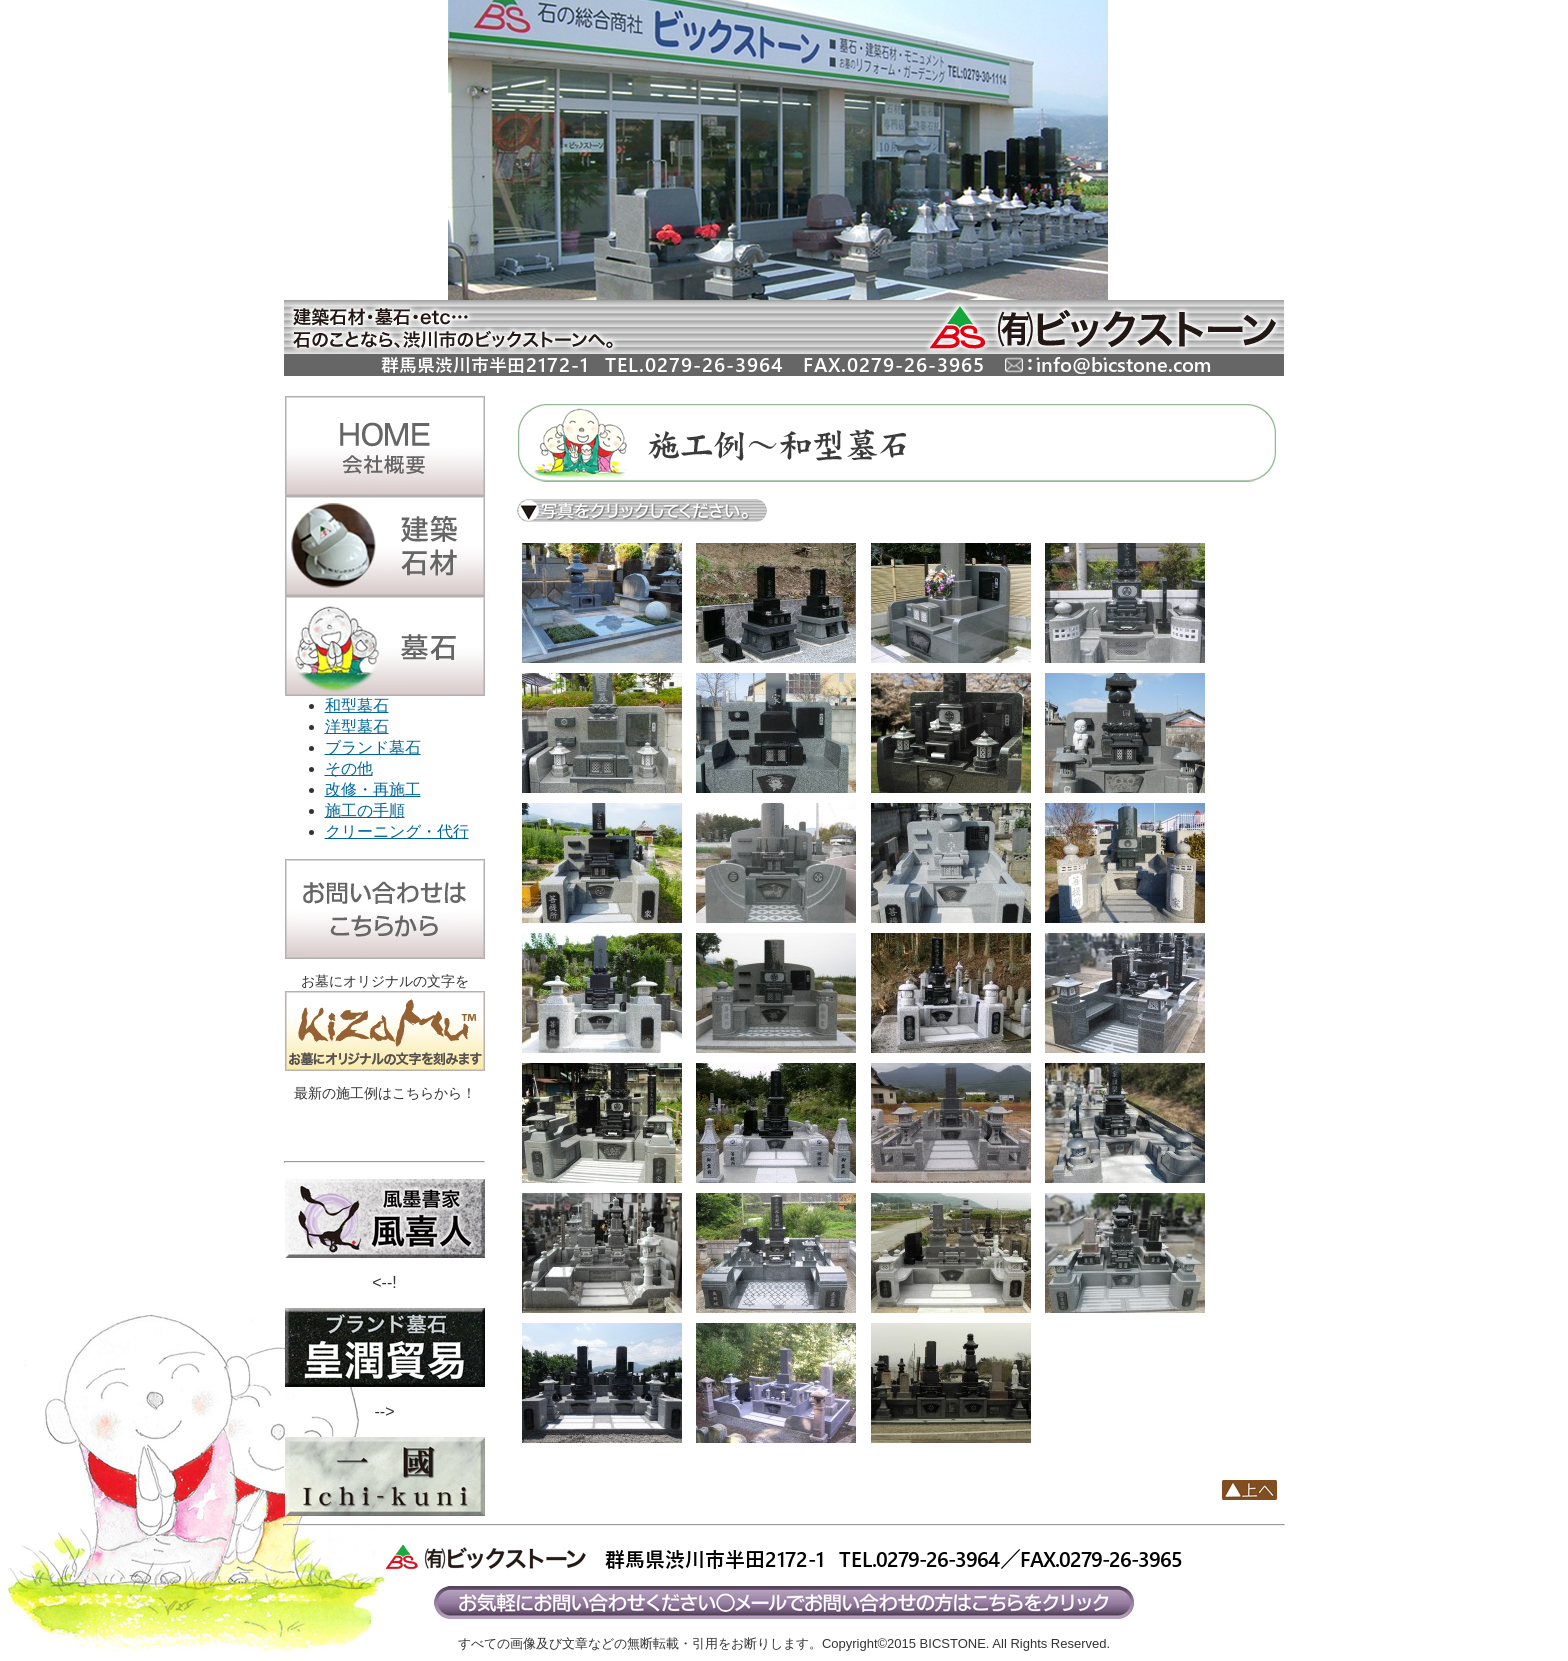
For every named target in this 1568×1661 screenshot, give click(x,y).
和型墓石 (357, 705)
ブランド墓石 (373, 747)
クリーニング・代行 (397, 831)
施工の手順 (365, 810)
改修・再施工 (373, 789)
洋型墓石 (357, 726)
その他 (349, 768)
